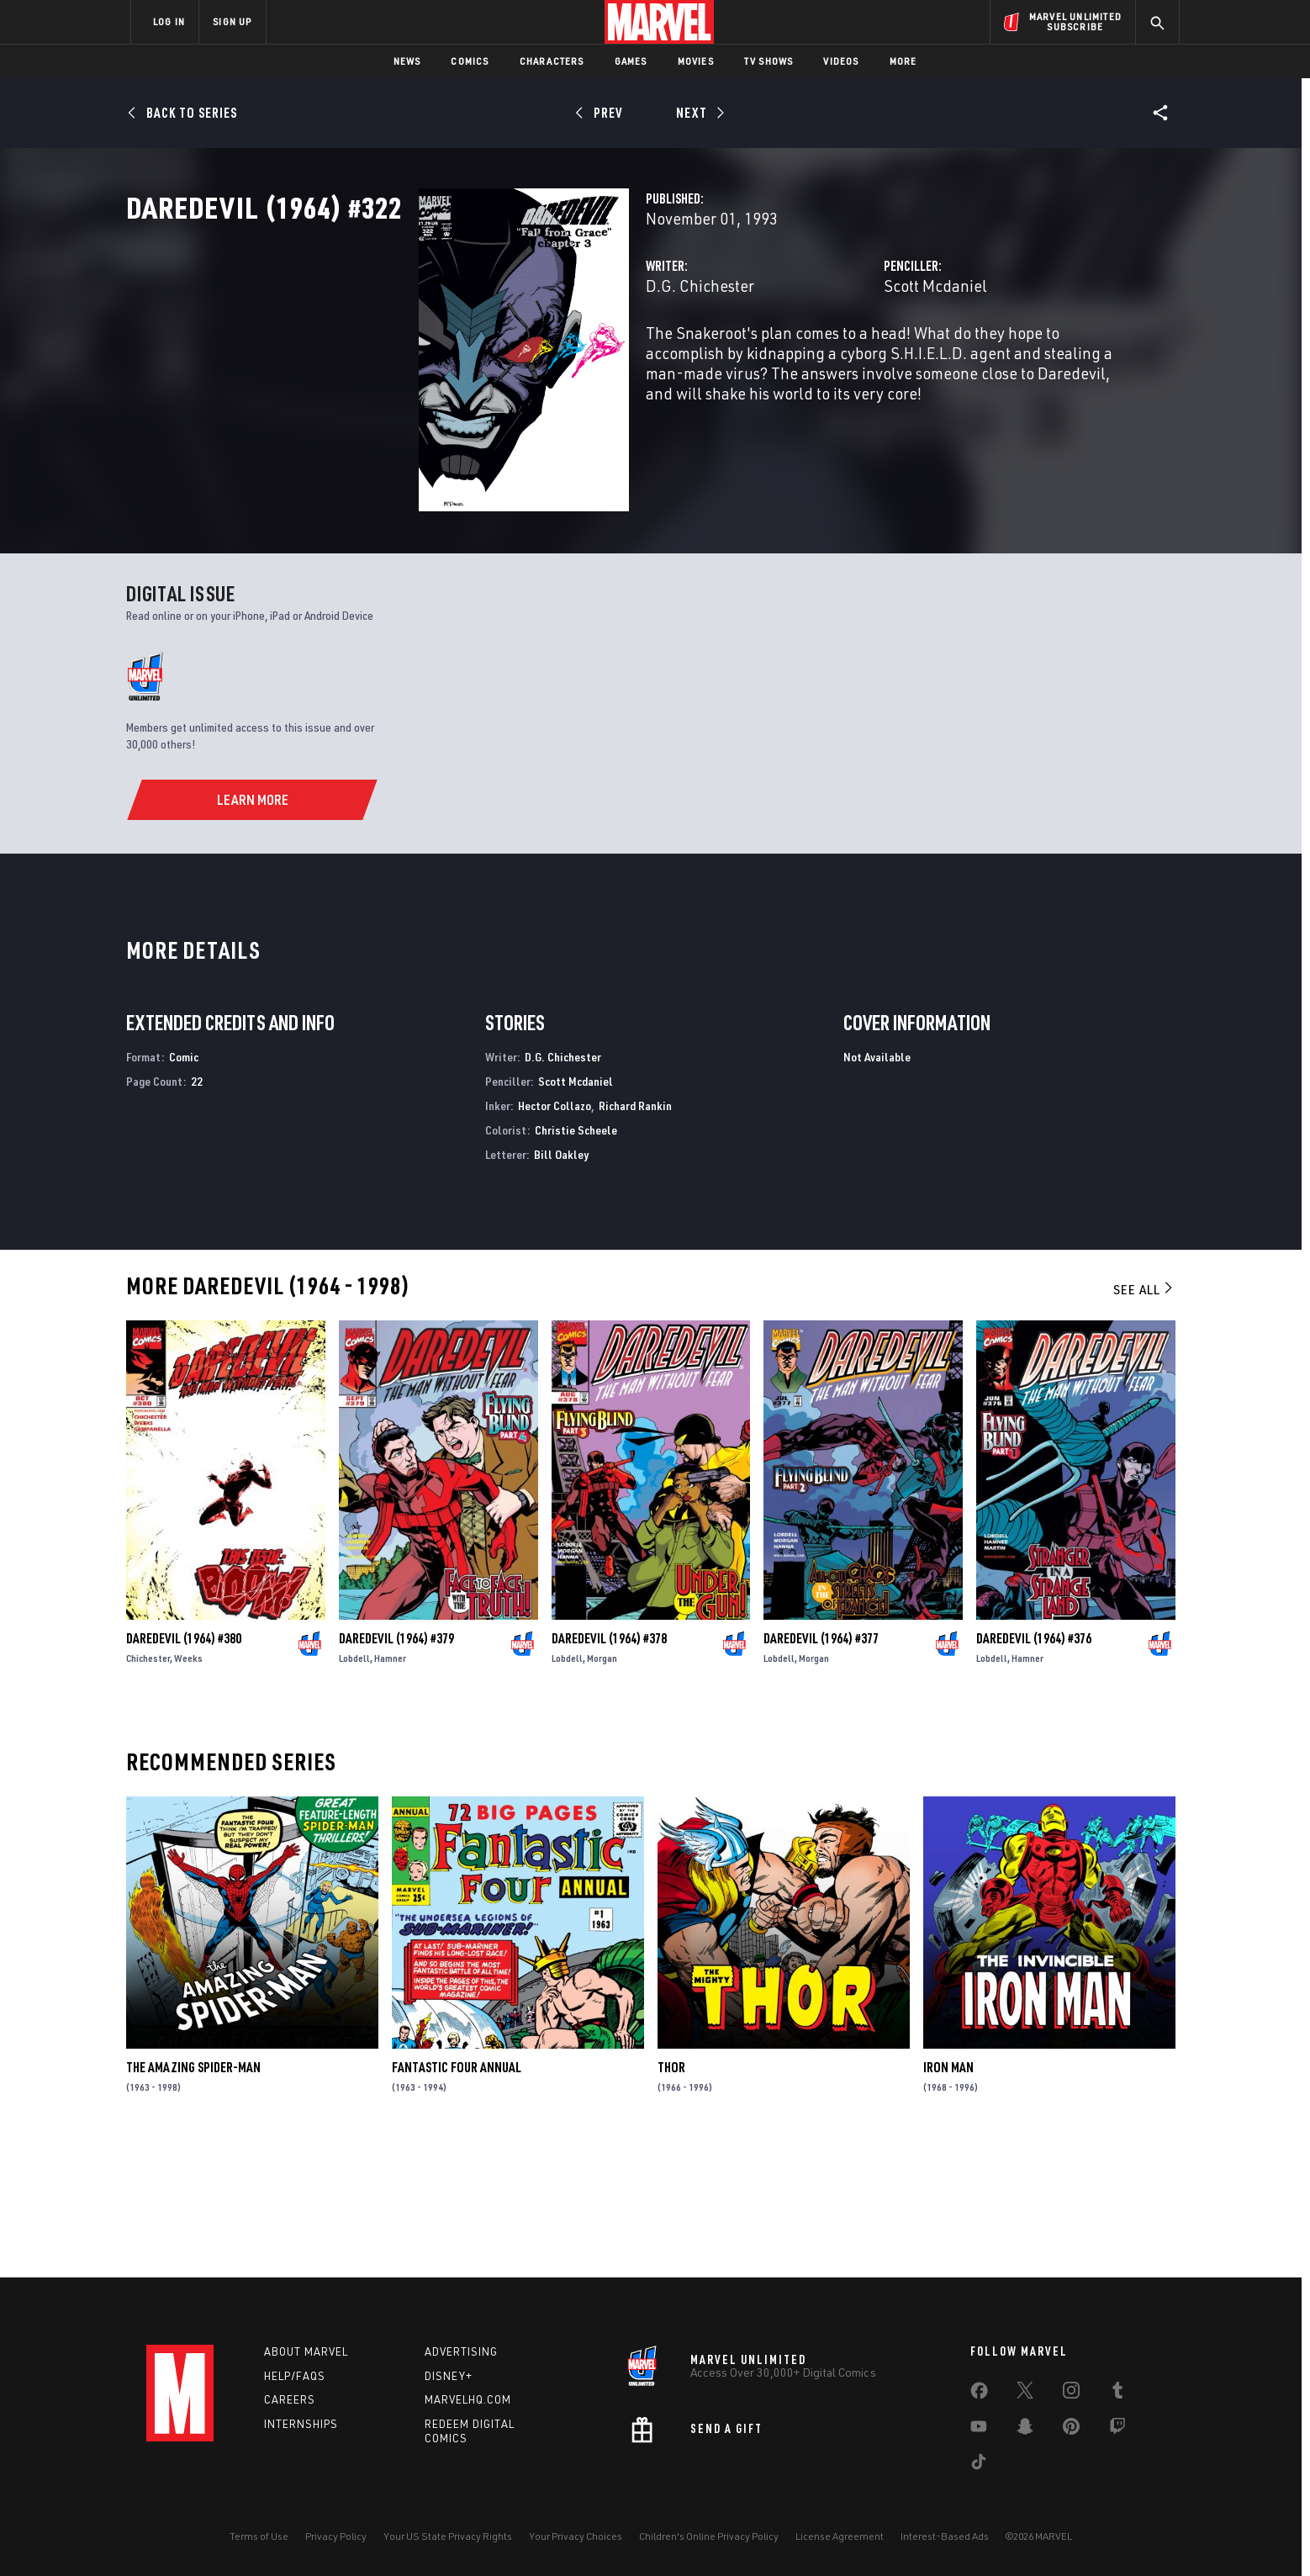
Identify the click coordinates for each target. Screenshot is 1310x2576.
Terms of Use (259, 2536)
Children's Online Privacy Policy (709, 2536)
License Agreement (839, 2536)
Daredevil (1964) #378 (609, 1767)
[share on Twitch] (1117, 2429)
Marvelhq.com (468, 2400)
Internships (301, 2424)
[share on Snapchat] (1025, 2429)
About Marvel (306, 2351)
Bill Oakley (561, 1284)
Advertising (461, 2351)
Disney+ (449, 2376)
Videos (840, 61)
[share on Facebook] (979, 2394)
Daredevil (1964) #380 (183, 1767)
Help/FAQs (294, 2376)
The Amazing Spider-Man (193, 2197)
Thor (671, 2197)
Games (631, 61)
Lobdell (354, 1787)
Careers (289, 2400)
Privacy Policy (336, 2536)
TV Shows (769, 61)
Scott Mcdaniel (833, 359)
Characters (552, 61)
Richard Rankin (635, 1235)
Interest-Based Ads (945, 2536)
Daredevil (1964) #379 (396, 1767)
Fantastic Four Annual (456, 2197)
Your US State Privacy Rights (447, 2536)
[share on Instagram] (1071, 2393)
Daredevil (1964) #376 (1033, 1767)
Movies (696, 61)
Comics (470, 61)
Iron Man (948, 2197)
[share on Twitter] (1025, 2393)
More (903, 61)
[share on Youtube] (978, 2429)
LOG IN (169, 21)
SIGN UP (232, 21)
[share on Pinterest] (1071, 2429)
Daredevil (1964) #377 (821, 1767)
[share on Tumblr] (1117, 2393)
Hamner (390, 1787)
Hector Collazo (554, 1235)
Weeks (188, 1787)
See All (1144, 1419)
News (407, 61)
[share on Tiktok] (978, 2465)
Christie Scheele (576, 1259)
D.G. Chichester (495, 359)
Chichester (148, 1787)
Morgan (602, 1787)
